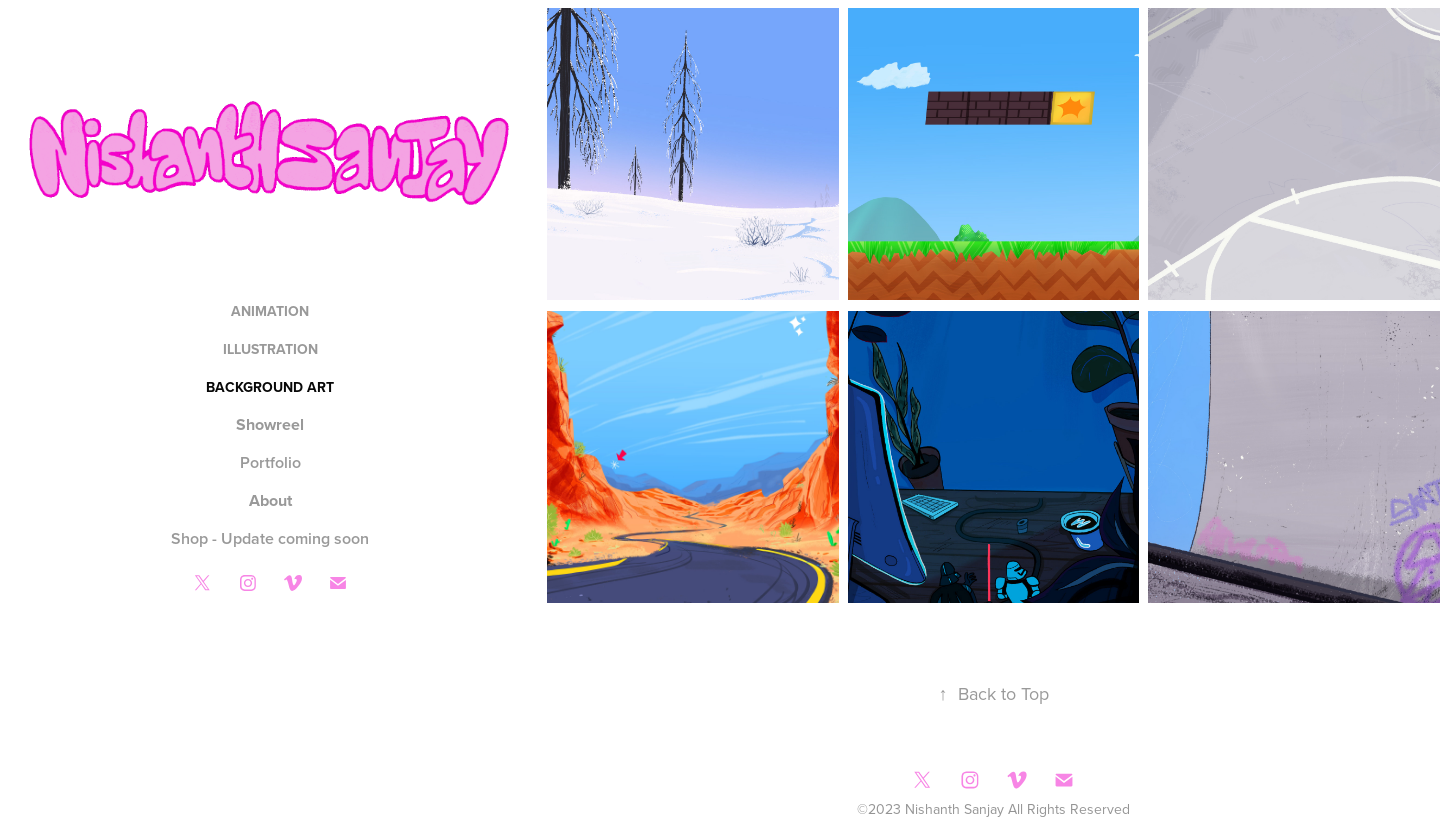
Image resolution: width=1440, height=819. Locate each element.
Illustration (270, 349)
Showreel (270, 424)
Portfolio (270, 462)
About (270, 500)
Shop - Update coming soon (270, 538)
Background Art (270, 387)
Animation (270, 311)
